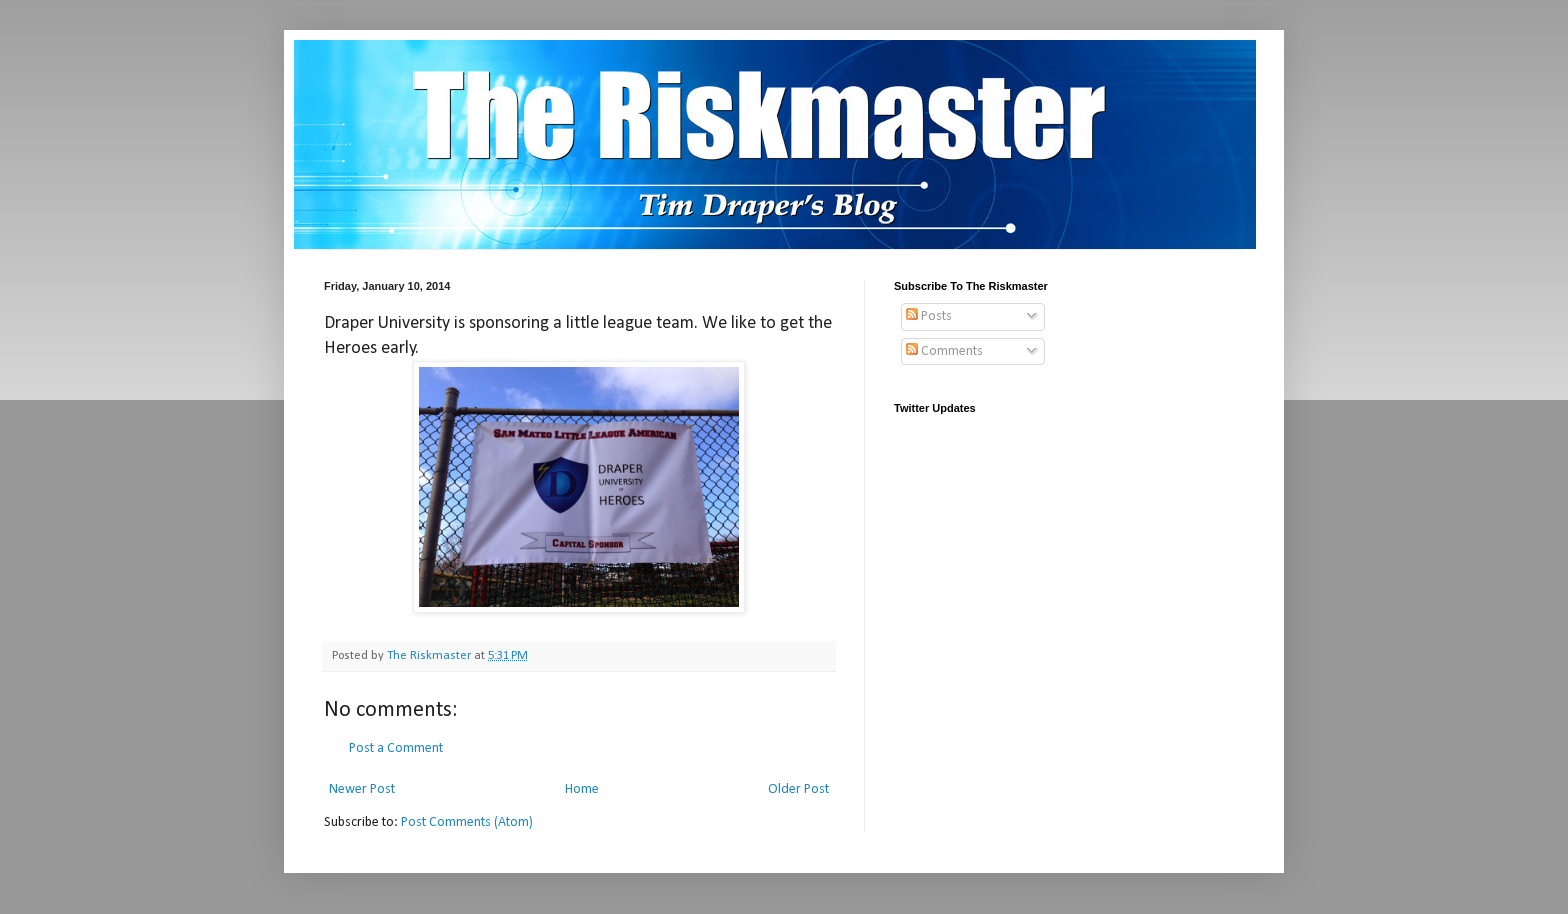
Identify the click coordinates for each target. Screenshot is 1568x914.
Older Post (798, 789)
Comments (944, 351)
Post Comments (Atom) (467, 822)
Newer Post (362, 789)
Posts (929, 316)
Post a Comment (396, 748)
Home (582, 789)
